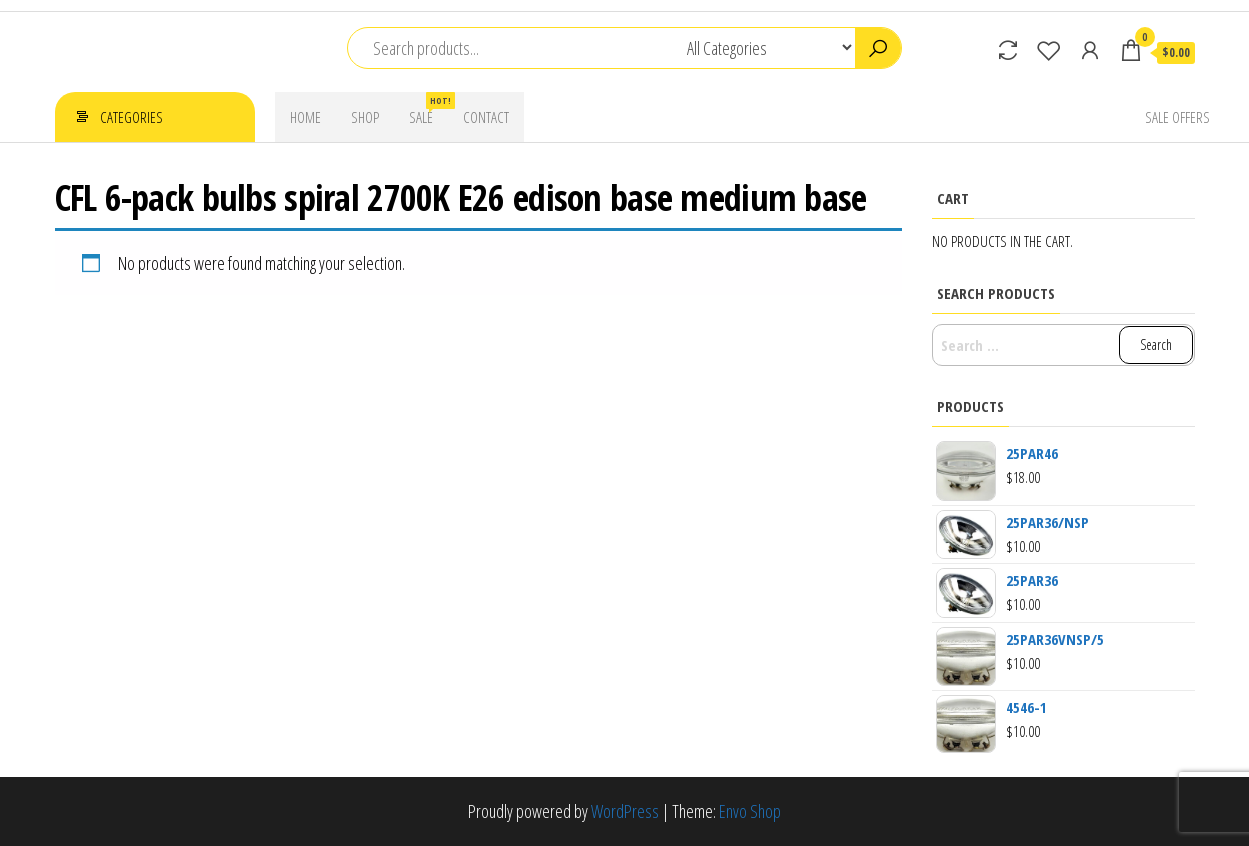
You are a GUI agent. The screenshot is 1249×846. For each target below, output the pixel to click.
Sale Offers (1177, 117)
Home (305, 117)
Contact (486, 117)
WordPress (625, 811)
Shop (365, 117)
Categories (131, 117)
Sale (428, 109)
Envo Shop (750, 811)
